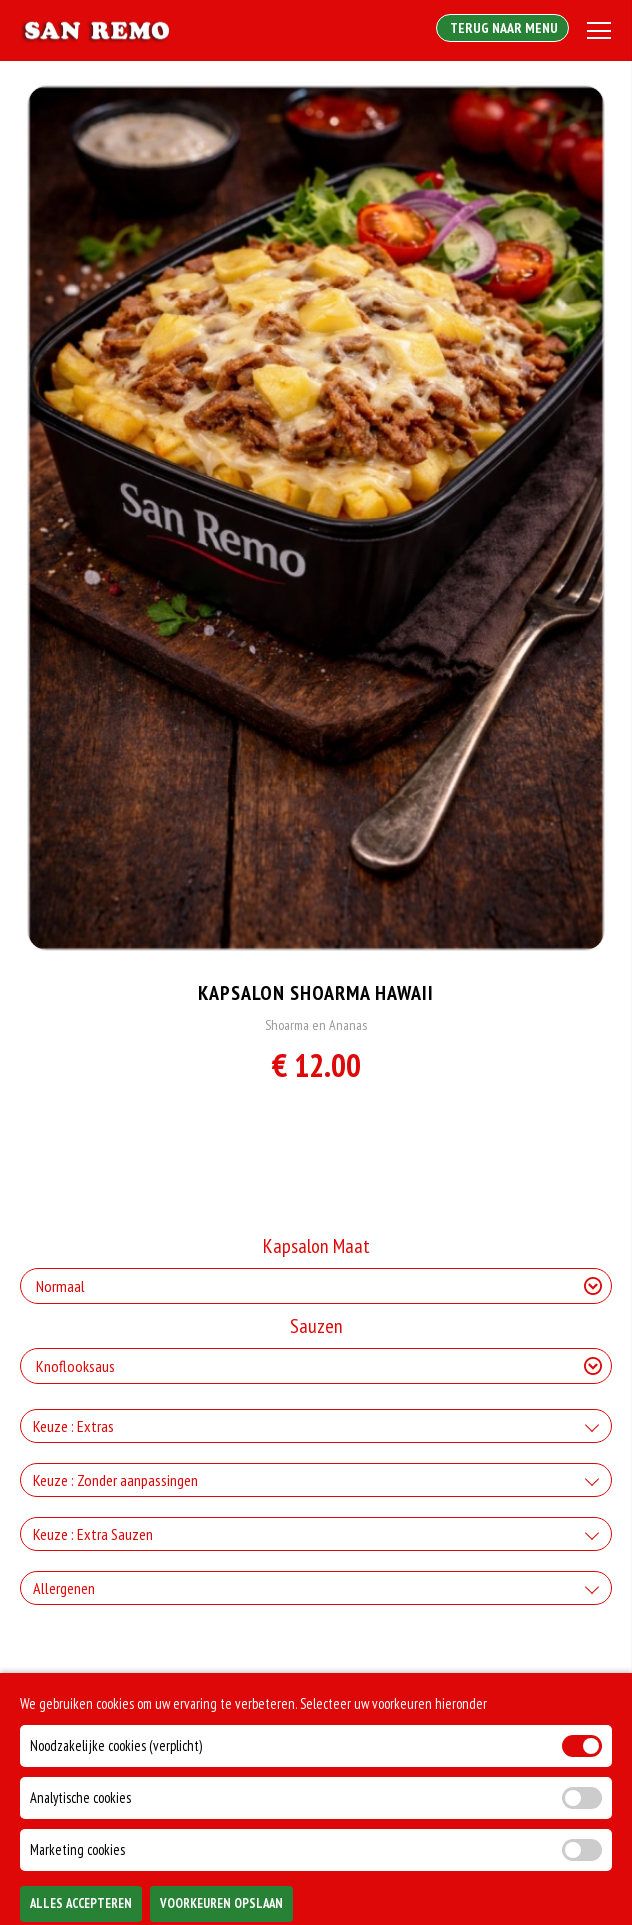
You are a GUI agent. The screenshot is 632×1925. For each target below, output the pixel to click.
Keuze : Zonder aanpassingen (115, 1480)
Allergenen (64, 1588)
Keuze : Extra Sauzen (93, 1534)
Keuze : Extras (73, 1426)
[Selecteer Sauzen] (316, 1366)
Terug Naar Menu (502, 28)
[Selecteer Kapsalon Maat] (316, 1286)
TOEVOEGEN (510, 1894)
